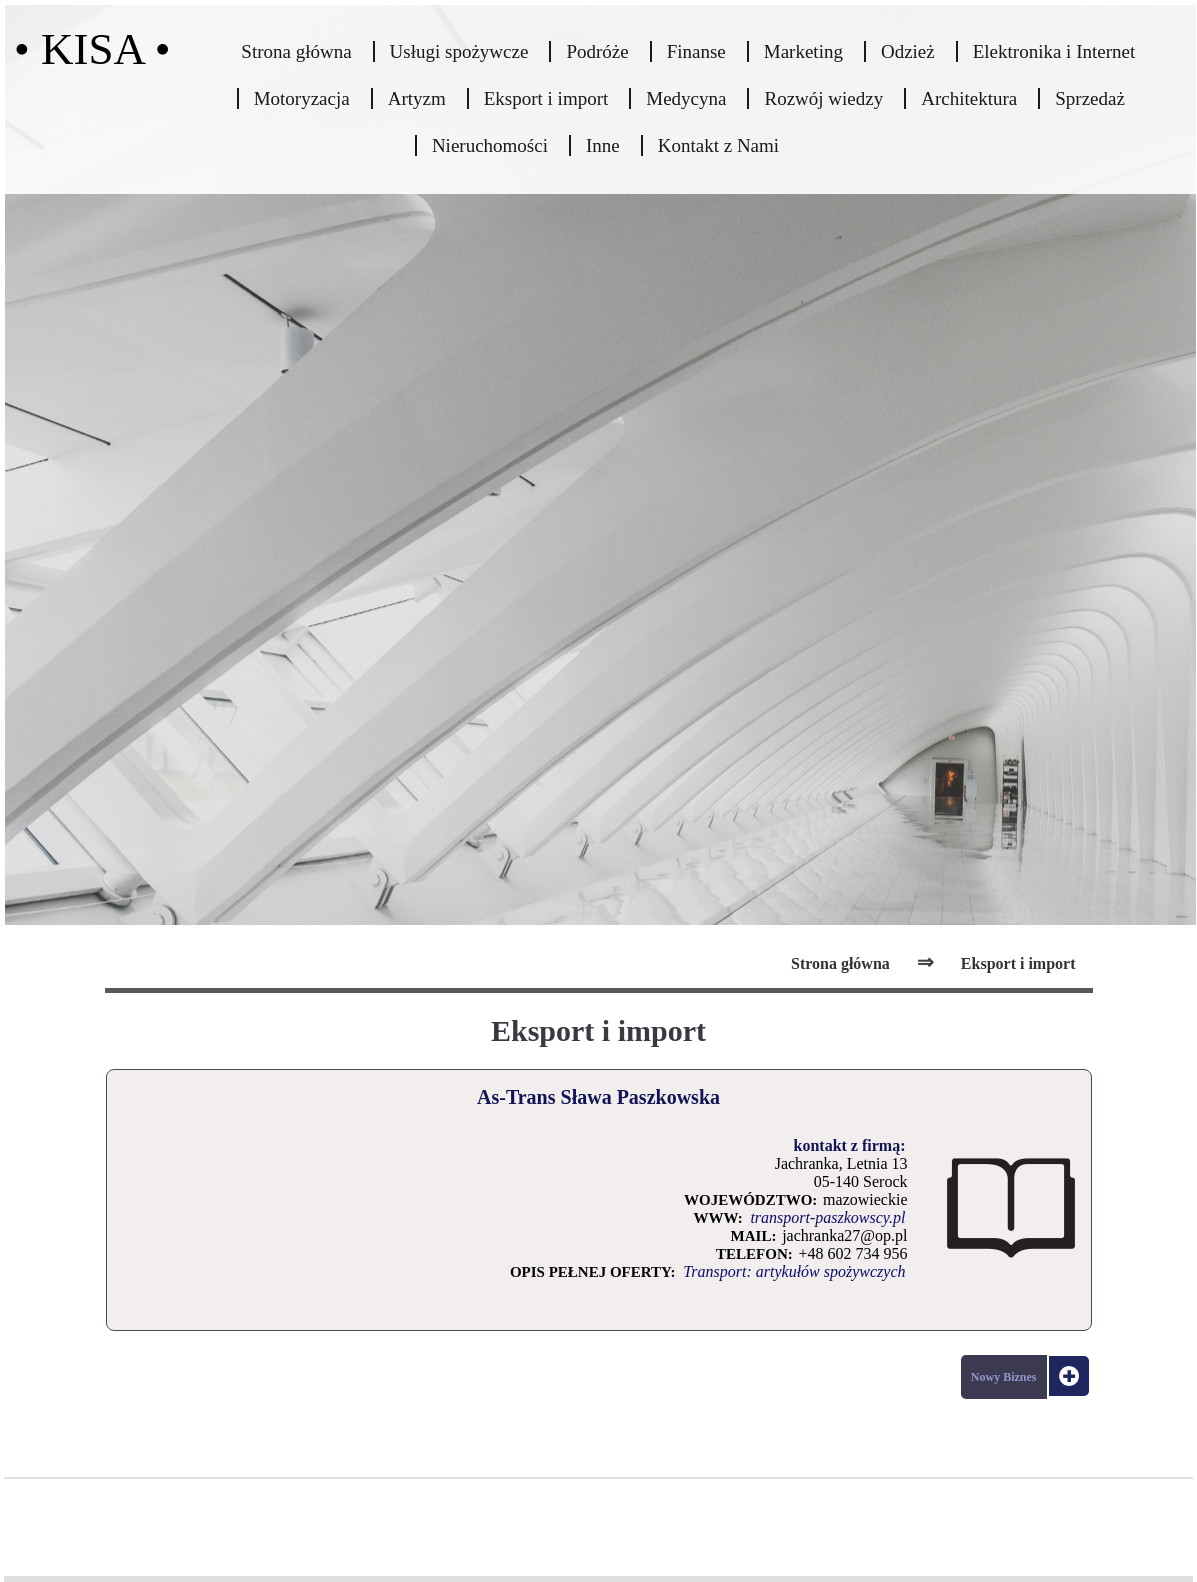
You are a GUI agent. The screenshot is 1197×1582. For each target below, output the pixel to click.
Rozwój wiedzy (823, 98)
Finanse (696, 51)
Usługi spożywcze (459, 51)
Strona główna (296, 51)
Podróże (597, 51)
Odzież (908, 51)
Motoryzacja (302, 98)
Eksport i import (546, 98)
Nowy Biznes (1004, 1377)
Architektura (969, 98)
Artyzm (417, 98)
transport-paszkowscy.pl (827, 1217)
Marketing (803, 51)
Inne (603, 145)
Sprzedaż (1090, 98)
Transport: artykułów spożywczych (794, 1271)
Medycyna (686, 98)
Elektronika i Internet (1054, 51)
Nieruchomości (490, 145)
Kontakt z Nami (718, 145)
